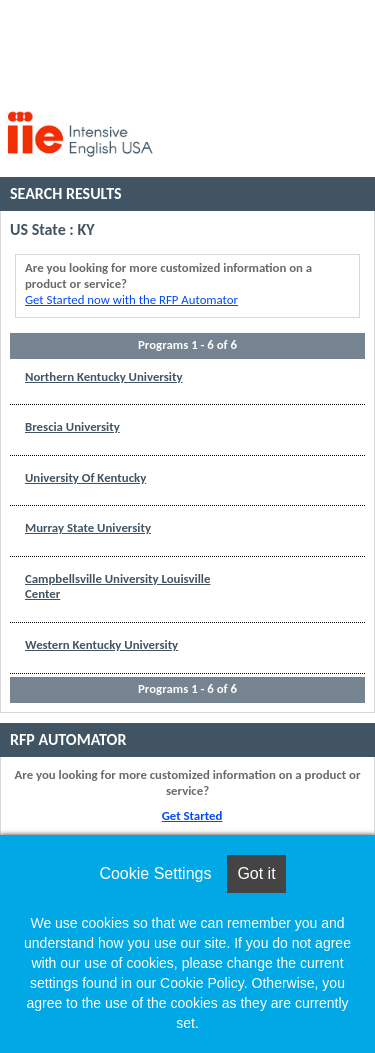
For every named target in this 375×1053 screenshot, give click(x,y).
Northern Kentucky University (104, 376)
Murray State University (88, 527)
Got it (256, 873)
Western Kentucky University (101, 644)
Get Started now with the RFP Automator (131, 299)
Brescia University (72, 426)
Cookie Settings (155, 873)
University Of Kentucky (85, 477)
